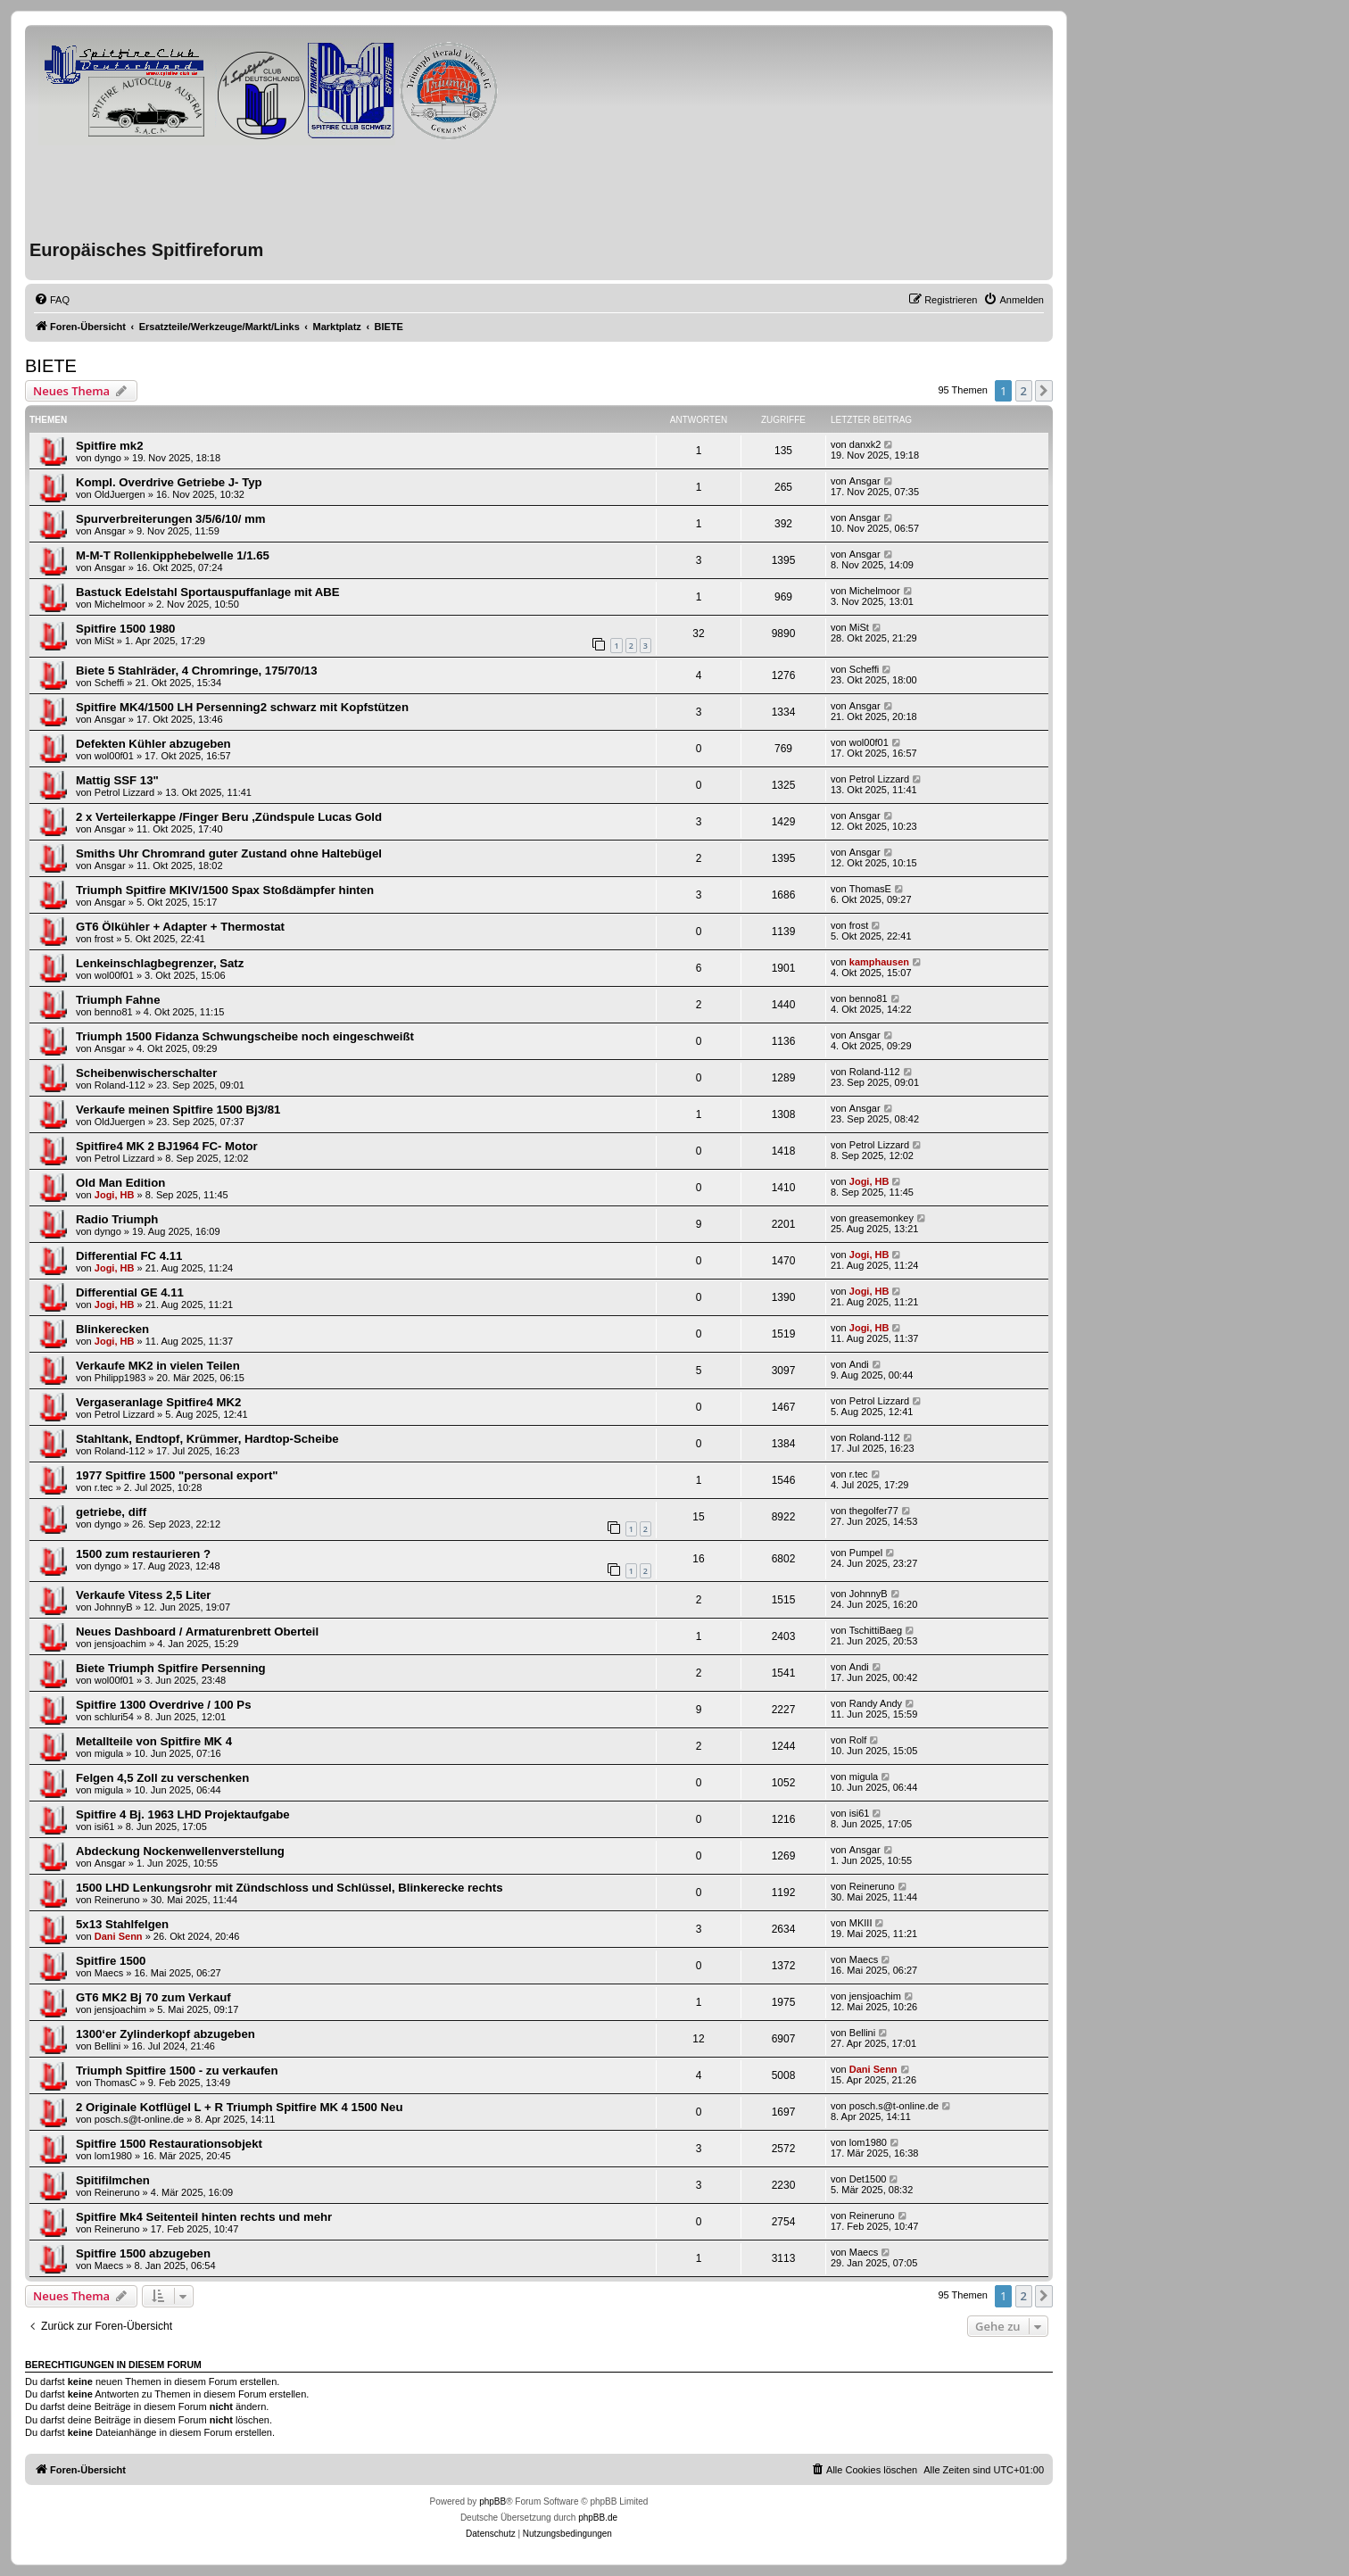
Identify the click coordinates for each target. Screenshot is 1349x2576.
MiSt (104, 640)
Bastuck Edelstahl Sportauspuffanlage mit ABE (208, 592)
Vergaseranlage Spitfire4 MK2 (158, 1402)
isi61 (105, 1826)
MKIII (861, 1923)
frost (104, 938)
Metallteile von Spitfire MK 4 (154, 1741)
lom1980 (113, 2155)
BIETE (51, 366)
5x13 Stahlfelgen (122, 1924)
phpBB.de (597, 2517)
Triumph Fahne (118, 999)
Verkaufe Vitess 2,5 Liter (143, 1595)
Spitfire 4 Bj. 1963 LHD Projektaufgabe (183, 1814)
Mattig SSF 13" (117, 780)
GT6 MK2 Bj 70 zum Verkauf (153, 1997)
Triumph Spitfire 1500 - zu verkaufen (176, 2070)
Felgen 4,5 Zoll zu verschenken (162, 1778)
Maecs (109, 1972)
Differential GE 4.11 (130, 1292)
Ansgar (865, 481)
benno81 (114, 1011)
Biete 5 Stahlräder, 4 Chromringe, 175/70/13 (196, 670)
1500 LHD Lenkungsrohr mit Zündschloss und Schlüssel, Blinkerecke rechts (289, 1887)
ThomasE (870, 888)
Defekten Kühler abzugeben (153, 743)
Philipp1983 (120, 1377)
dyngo (108, 457)
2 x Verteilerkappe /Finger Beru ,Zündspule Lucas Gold (229, 817)
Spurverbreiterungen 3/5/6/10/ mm (171, 519)
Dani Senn (119, 1936)
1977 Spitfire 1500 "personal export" (177, 1475)
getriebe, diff (111, 1512)
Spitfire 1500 (110, 1960)
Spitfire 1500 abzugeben (143, 2253)
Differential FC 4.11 (129, 1256)
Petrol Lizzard (124, 792)
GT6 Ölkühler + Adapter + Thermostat (180, 926)
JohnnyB (114, 1607)
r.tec (104, 1487)
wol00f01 (114, 755)
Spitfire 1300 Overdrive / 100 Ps (163, 1704)
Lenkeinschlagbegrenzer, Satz (160, 963)
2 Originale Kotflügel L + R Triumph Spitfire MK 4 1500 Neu (239, 2107)
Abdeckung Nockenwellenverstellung (180, 1851)
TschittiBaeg (875, 1630)
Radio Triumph (117, 1219)
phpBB (492, 2501)
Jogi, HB (115, 1194)
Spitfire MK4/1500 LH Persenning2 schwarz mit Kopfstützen (242, 707)
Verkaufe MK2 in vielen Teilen (158, 1365)
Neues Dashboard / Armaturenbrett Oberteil (197, 1631)
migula (109, 1753)
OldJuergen (120, 494)
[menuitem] (52, 300)
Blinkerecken (112, 1329)
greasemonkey (881, 1218)
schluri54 (114, 1716)
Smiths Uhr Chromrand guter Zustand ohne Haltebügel (229, 853)
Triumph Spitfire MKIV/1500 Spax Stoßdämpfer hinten (225, 890)
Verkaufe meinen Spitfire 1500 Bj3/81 (178, 1109)
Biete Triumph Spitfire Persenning (171, 1668)
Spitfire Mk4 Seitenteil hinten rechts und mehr (204, 2217)
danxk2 (865, 444)
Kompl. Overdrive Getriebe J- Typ (169, 482)
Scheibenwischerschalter (146, 1073)
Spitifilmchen (113, 2180)
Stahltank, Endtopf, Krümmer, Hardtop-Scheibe (207, 1438)
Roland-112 (120, 1085)
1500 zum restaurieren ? (143, 1554)
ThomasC (116, 2082)
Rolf (858, 1740)
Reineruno (117, 1899)
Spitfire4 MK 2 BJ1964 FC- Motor (167, 1146)
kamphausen (879, 962)
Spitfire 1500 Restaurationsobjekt (169, 2143)
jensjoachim (120, 1643)
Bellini (107, 2046)
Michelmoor (120, 604)
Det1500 (868, 2179)
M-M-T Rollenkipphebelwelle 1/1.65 (172, 555)
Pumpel (865, 1552)
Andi (859, 1364)
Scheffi (109, 682)
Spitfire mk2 (110, 445)
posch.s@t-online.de (139, 2119)
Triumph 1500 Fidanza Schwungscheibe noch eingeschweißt (245, 1036)
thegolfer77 (873, 1510)
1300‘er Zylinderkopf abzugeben (165, 2034)
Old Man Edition (120, 1182)
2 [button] (1024, 391)
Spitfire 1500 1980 (125, 628)
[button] (1044, 391)
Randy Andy (875, 1703)
